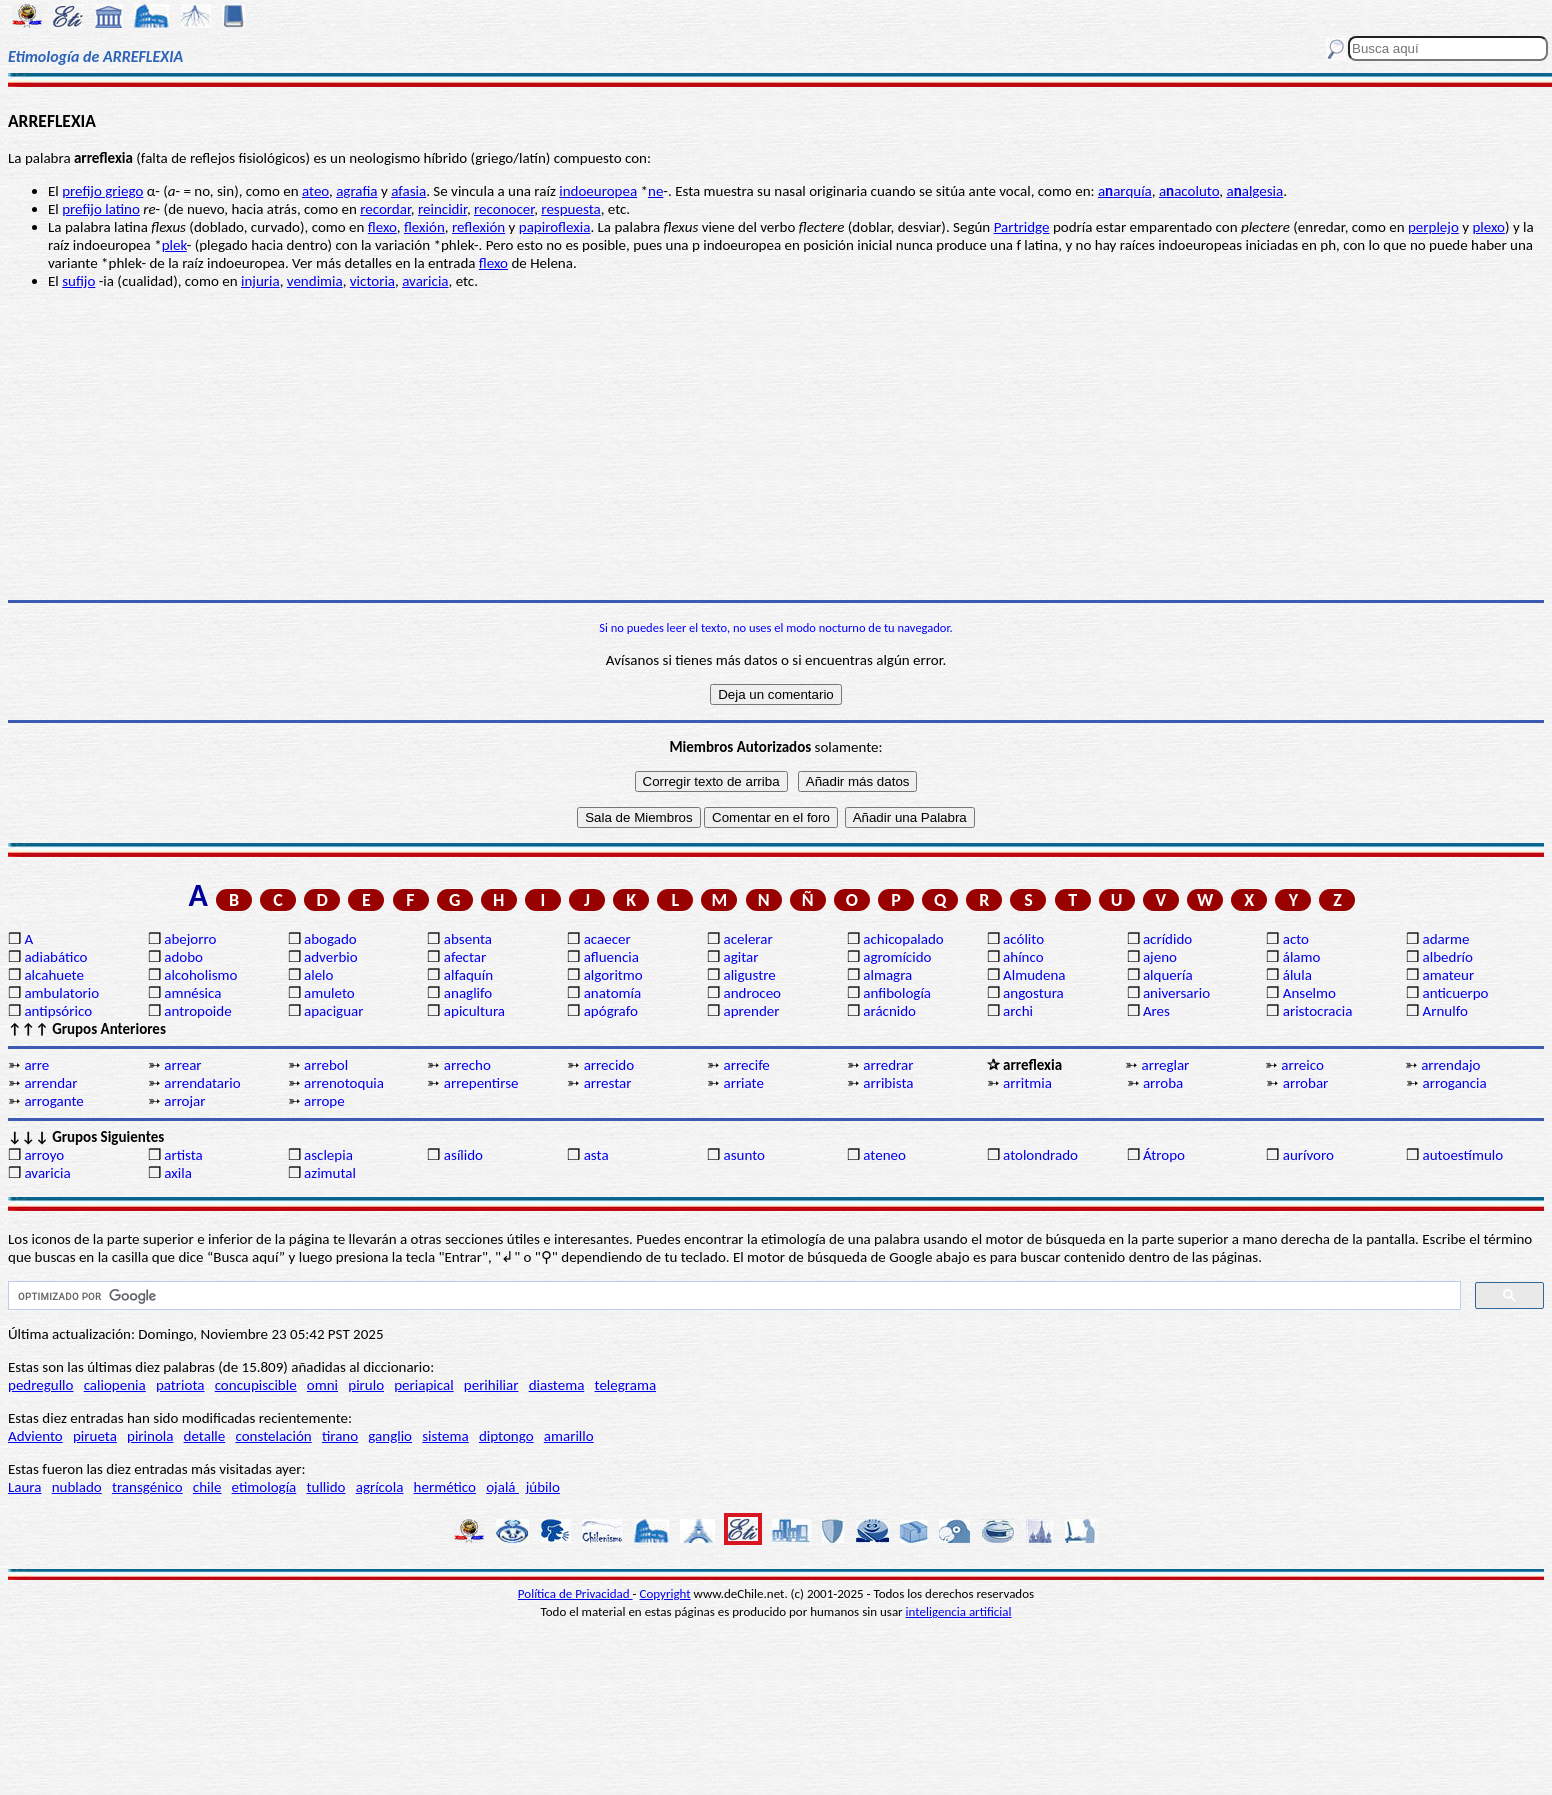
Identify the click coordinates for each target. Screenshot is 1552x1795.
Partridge (1022, 227)
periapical (423, 1385)
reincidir (442, 209)
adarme (1446, 939)
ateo (315, 191)
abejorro (190, 939)
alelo (318, 975)
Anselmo (1309, 993)
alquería (1168, 975)
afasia (408, 191)
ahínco (1023, 957)
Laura (24, 1487)
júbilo (543, 1487)
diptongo (506, 1436)
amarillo (569, 1436)
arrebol (326, 1065)
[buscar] (732, 1296)
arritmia (1027, 1083)
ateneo (884, 1155)
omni (322, 1385)
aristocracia (1318, 1011)
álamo (1302, 957)
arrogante (53, 1101)
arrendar (50, 1083)
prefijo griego (102, 191)
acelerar (747, 939)
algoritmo (613, 975)
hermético (445, 1487)
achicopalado (903, 939)
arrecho (467, 1065)
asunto (743, 1155)
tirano (340, 1436)
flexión (424, 227)
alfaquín (468, 975)
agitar (740, 957)
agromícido (897, 957)
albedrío (1448, 957)
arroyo (44, 1155)
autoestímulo (1463, 1155)
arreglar (1166, 1065)
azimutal (330, 1173)
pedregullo (40, 1385)
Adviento (35, 1436)
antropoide (197, 1011)
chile (207, 1487)
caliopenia (115, 1385)
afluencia (611, 957)
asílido (463, 1155)
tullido (325, 1487)
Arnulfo (1445, 1011)
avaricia (425, 281)
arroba (1163, 1083)
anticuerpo (1456, 993)
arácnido (889, 1011)
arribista (888, 1083)
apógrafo (611, 1011)
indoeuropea (598, 191)
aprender (751, 1011)
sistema (445, 1436)
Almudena (1034, 975)
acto (1296, 939)
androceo (752, 993)
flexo (382, 227)
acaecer (607, 939)
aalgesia (1254, 191)
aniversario (1176, 993)
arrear (182, 1065)
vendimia (315, 281)
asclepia (328, 1155)
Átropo (1164, 1155)
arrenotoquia (344, 1083)
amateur (1449, 975)
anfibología (897, 993)
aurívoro (1308, 1155)
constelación (273, 1436)
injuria (260, 281)
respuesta (570, 209)
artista (183, 1155)
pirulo (366, 1385)
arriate (743, 1083)
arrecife (746, 1065)
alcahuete (54, 975)
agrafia (356, 191)
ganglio (390, 1436)
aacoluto (1189, 191)
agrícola (380, 1487)
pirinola (150, 1436)
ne (655, 191)
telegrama (626, 1385)
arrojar (184, 1101)
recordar (385, 209)
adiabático (55, 957)
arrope (324, 1101)
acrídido (1167, 939)
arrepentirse (481, 1083)
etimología (264, 1487)
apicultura (474, 1011)
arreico (1302, 1065)
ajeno (1160, 957)
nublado (77, 1487)
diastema (557, 1385)
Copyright (665, 1593)
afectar (465, 957)
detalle (205, 1436)
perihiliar (491, 1385)
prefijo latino (101, 209)
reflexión (478, 227)
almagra (887, 975)
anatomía (613, 993)
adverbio (331, 957)
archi (1018, 1011)
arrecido (609, 1065)
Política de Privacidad (575, 1593)
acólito (1023, 939)
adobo (183, 957)
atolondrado (1040, 1155)
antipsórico (58, 1011)
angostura (1033, 993)
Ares (1156, 1011)
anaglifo (468, 993)
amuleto (329, 993)
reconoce (502, 209)
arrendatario (202, 1083)
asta (596, 1155)
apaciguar (333, 1011)
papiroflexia (555, 227)
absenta (468, 939)
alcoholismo (200, 975)
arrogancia (1455, 1083)
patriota (180, 1385)
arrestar (608, 1083)
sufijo (78, 281)
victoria (372, 281)
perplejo (1433, 227)
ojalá (502, 1487)
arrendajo (1450, 1065)
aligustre (749, 975)
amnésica (192, 993)
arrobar (1306, 1083)
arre (36, 1065)
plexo (1488, 227)
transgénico (147, 1487)
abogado (330, 939)
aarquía (1125, 191)
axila (178, 1173)
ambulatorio (61, 993)
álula (1297, 975)
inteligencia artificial (959, 1611)
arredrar (888, 1065)
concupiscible (256, 1385)
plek (174, 245)
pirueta (95, 1436)
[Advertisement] (776, 445)
